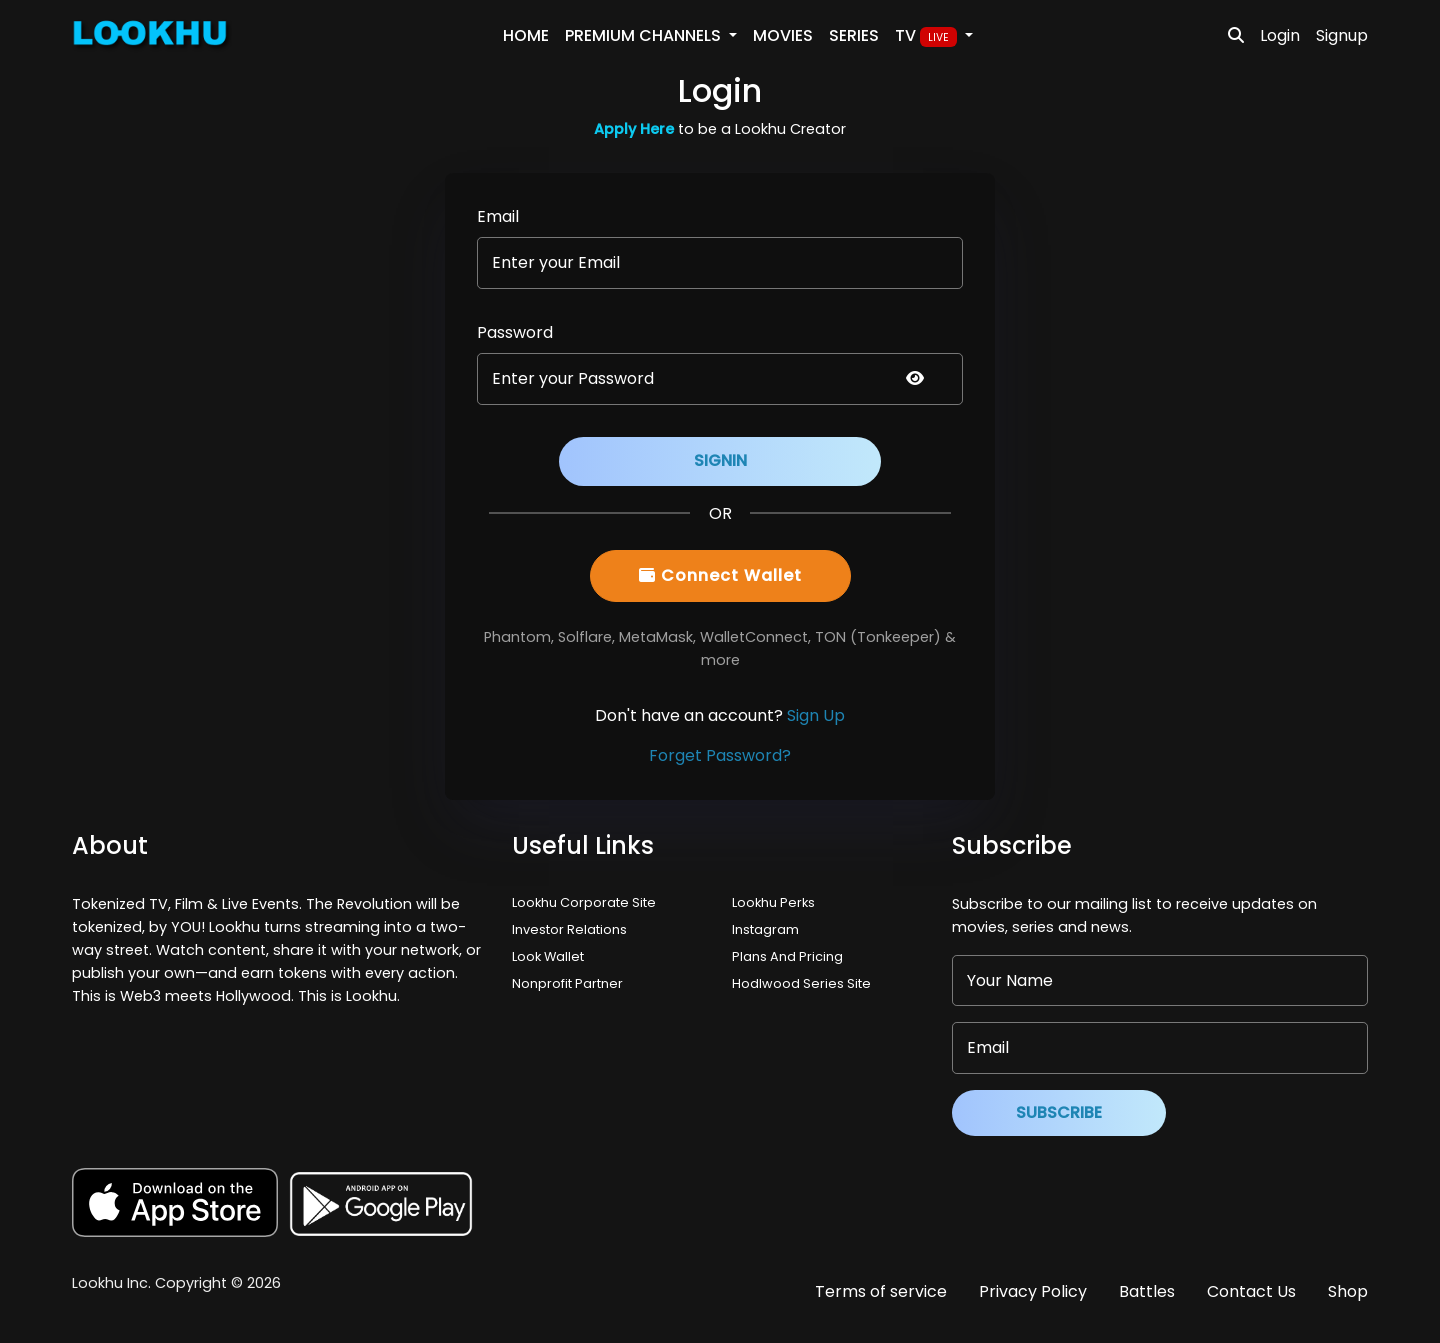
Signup (1342, 35)
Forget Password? (720, 755)
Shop (1348, 1291)
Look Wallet (548, 956)
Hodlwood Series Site (801, 983)
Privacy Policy (1033, 1291)
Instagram (765, 929)
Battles (1147, 1291)
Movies (783, 35)
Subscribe (1059, 1112)
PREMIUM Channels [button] (645, 35)
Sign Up (816, 715)
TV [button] (928, 36)
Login (1280, 35)
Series (854, 35)
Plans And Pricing (787, 956)
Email (498, 216)
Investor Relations (569, 929)
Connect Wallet (720, 575)
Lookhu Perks (773, 902)
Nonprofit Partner (567, 983)
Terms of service (881, 1291)
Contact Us (1251, 1291)
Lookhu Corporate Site (587, 902)
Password (515, 332)
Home (526, 35)
